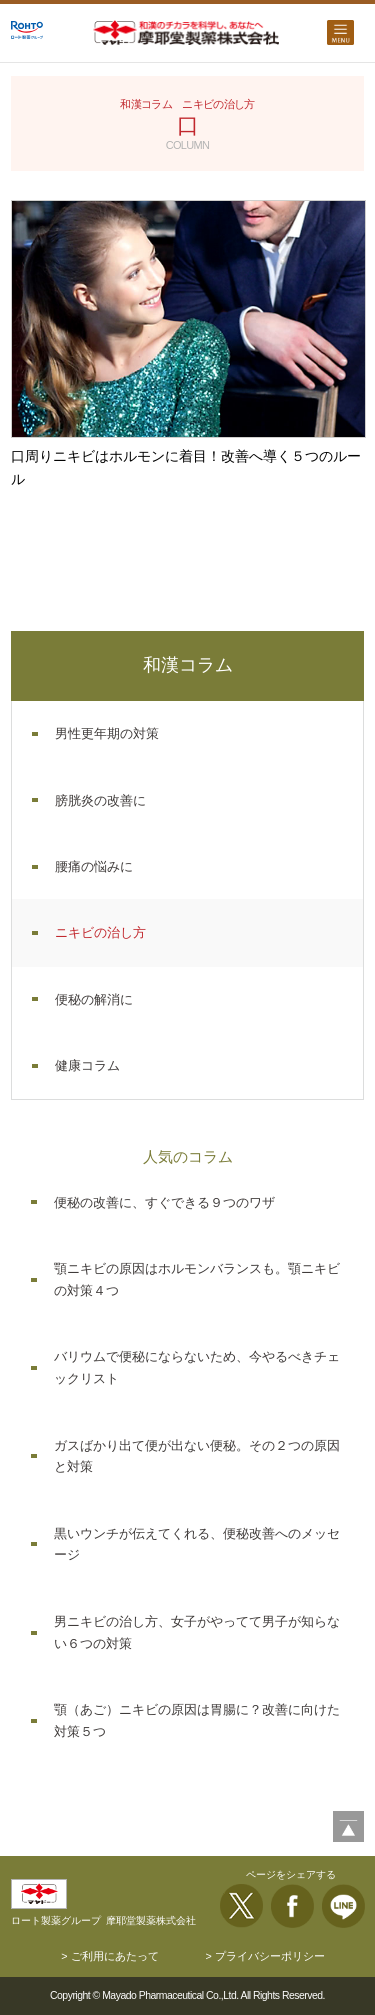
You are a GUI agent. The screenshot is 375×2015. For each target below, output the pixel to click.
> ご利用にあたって (109, 1956)
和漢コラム (188, 665)
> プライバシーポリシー (264, 1956)
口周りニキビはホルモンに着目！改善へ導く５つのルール (186, 467)
